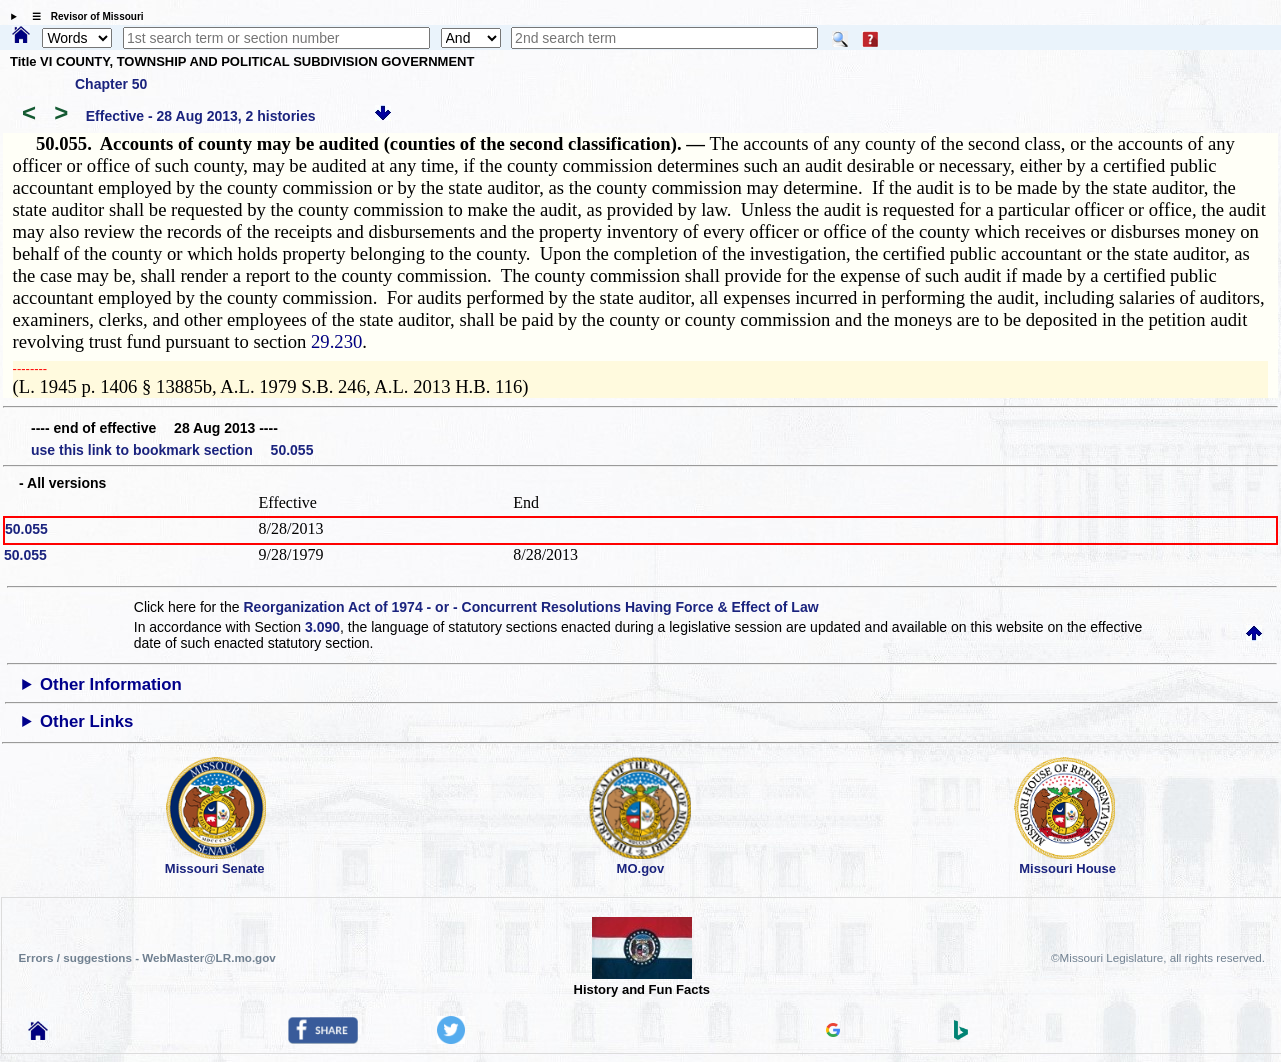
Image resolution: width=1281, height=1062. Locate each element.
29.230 (336, 341)
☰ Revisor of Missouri (83, 16)
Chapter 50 (111, 84)
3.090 (322, 627)
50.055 (26, 529)
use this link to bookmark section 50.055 (172, 450)
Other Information (111, 684)
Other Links (86, 721)
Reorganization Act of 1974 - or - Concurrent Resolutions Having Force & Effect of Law (530, 607)
